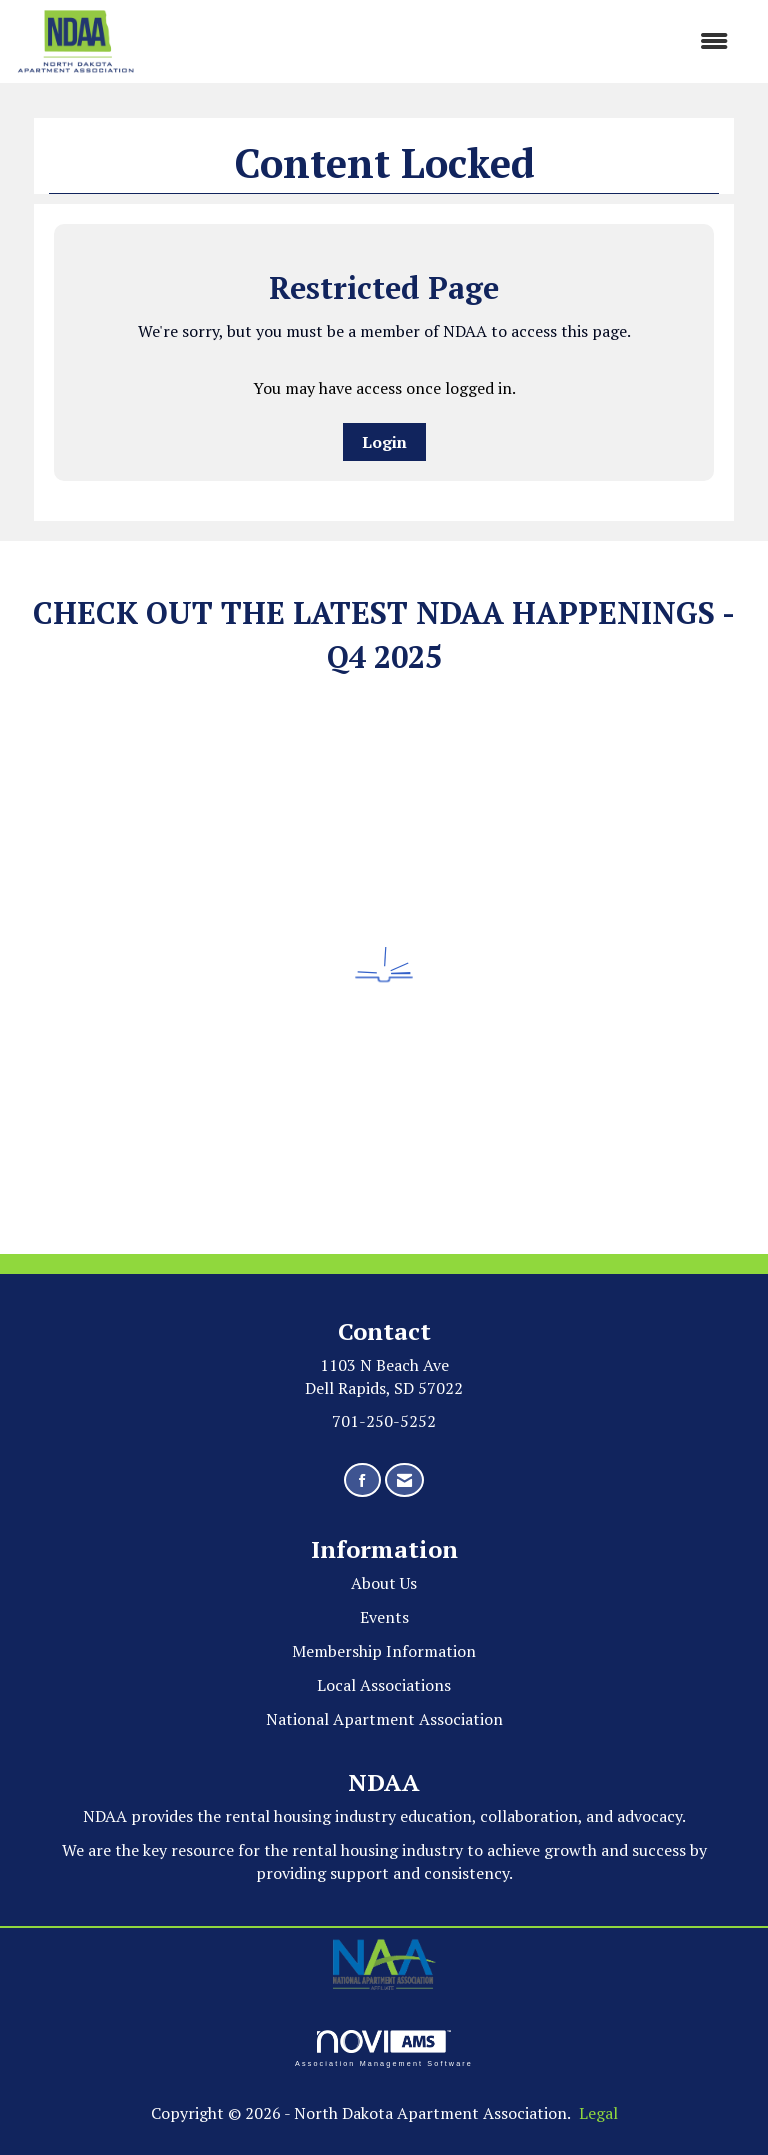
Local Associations (384, 1685)
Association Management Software (384, 2048)
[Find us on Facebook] (362, 1480)
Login (384, 442)
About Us (384, 1583)
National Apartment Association (384, 1719)
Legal (598, 2113)
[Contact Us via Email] (404, 1480)
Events (384, 1617)
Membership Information (384, 1651)
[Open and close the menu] (442, 41)
